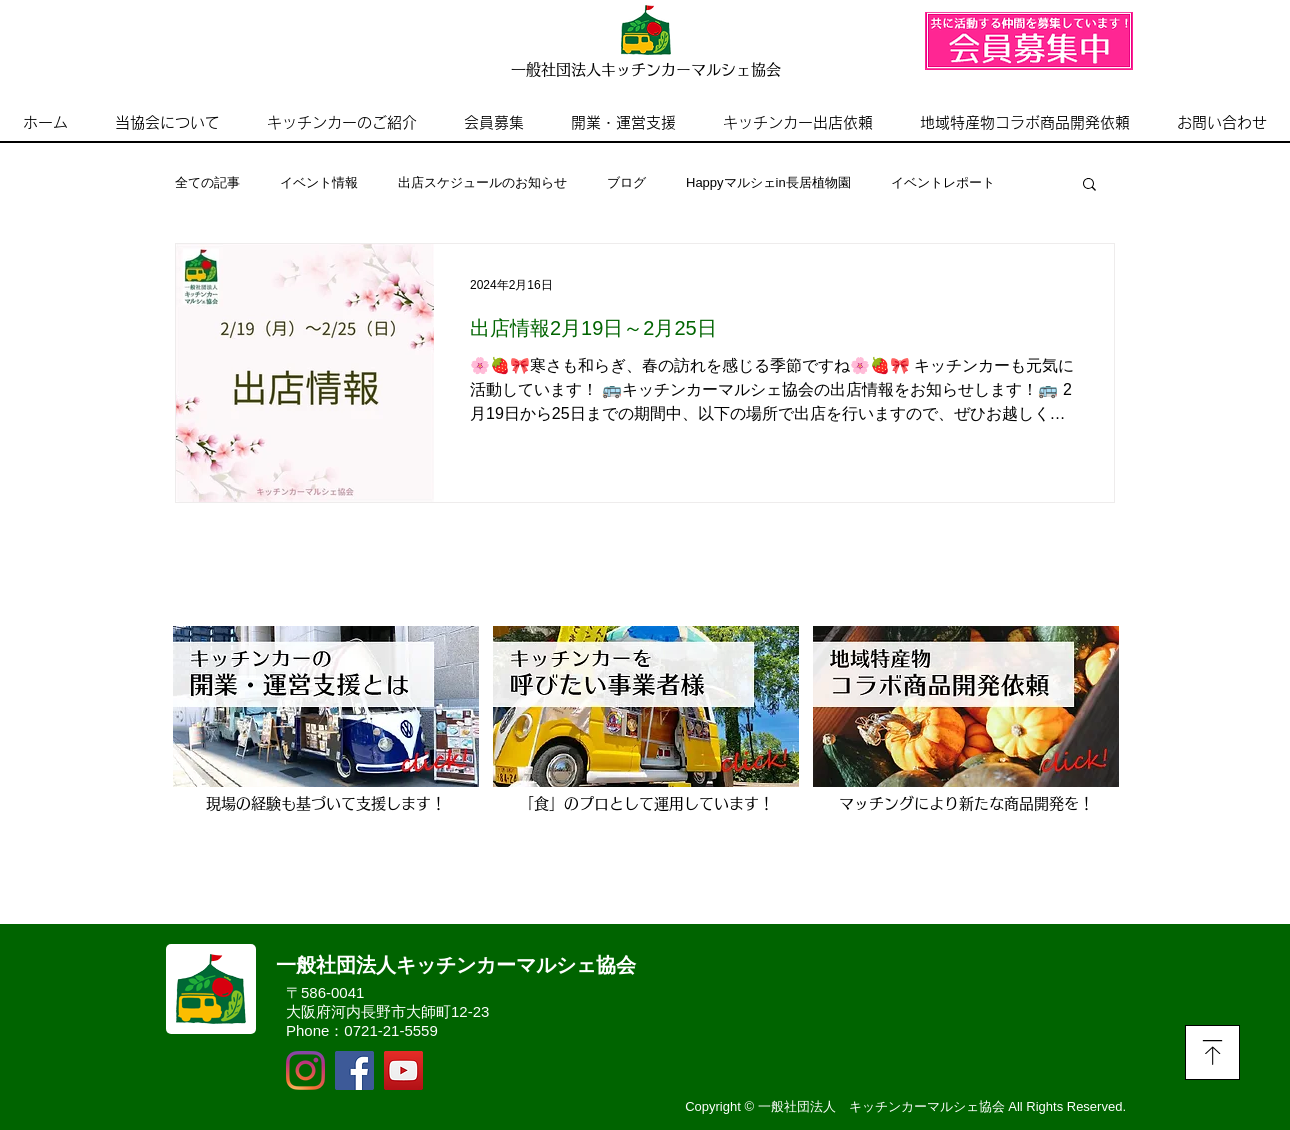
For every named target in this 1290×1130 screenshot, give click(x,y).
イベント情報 (319, 182)
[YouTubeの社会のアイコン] (403, 1070)
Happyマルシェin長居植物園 (768, 182)
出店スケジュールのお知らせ (482, 182)
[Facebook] (354, 1070)
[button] (1089, 185)
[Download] (1212, 1052)
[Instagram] (305, 1070)
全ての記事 (207, 182)
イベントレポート (943, 182)
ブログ (626, 182)
